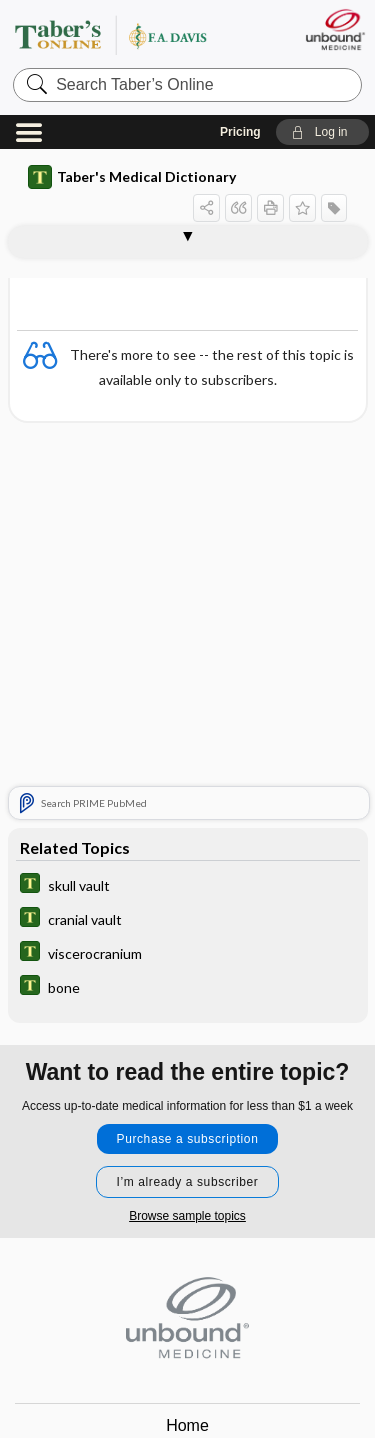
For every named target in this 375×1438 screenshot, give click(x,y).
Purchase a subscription (188, 1139)
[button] (322, 132)
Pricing (240, 132)
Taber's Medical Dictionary (132, 177)
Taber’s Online (135, 34)
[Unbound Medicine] (334, 29)
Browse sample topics (187, 1216)
